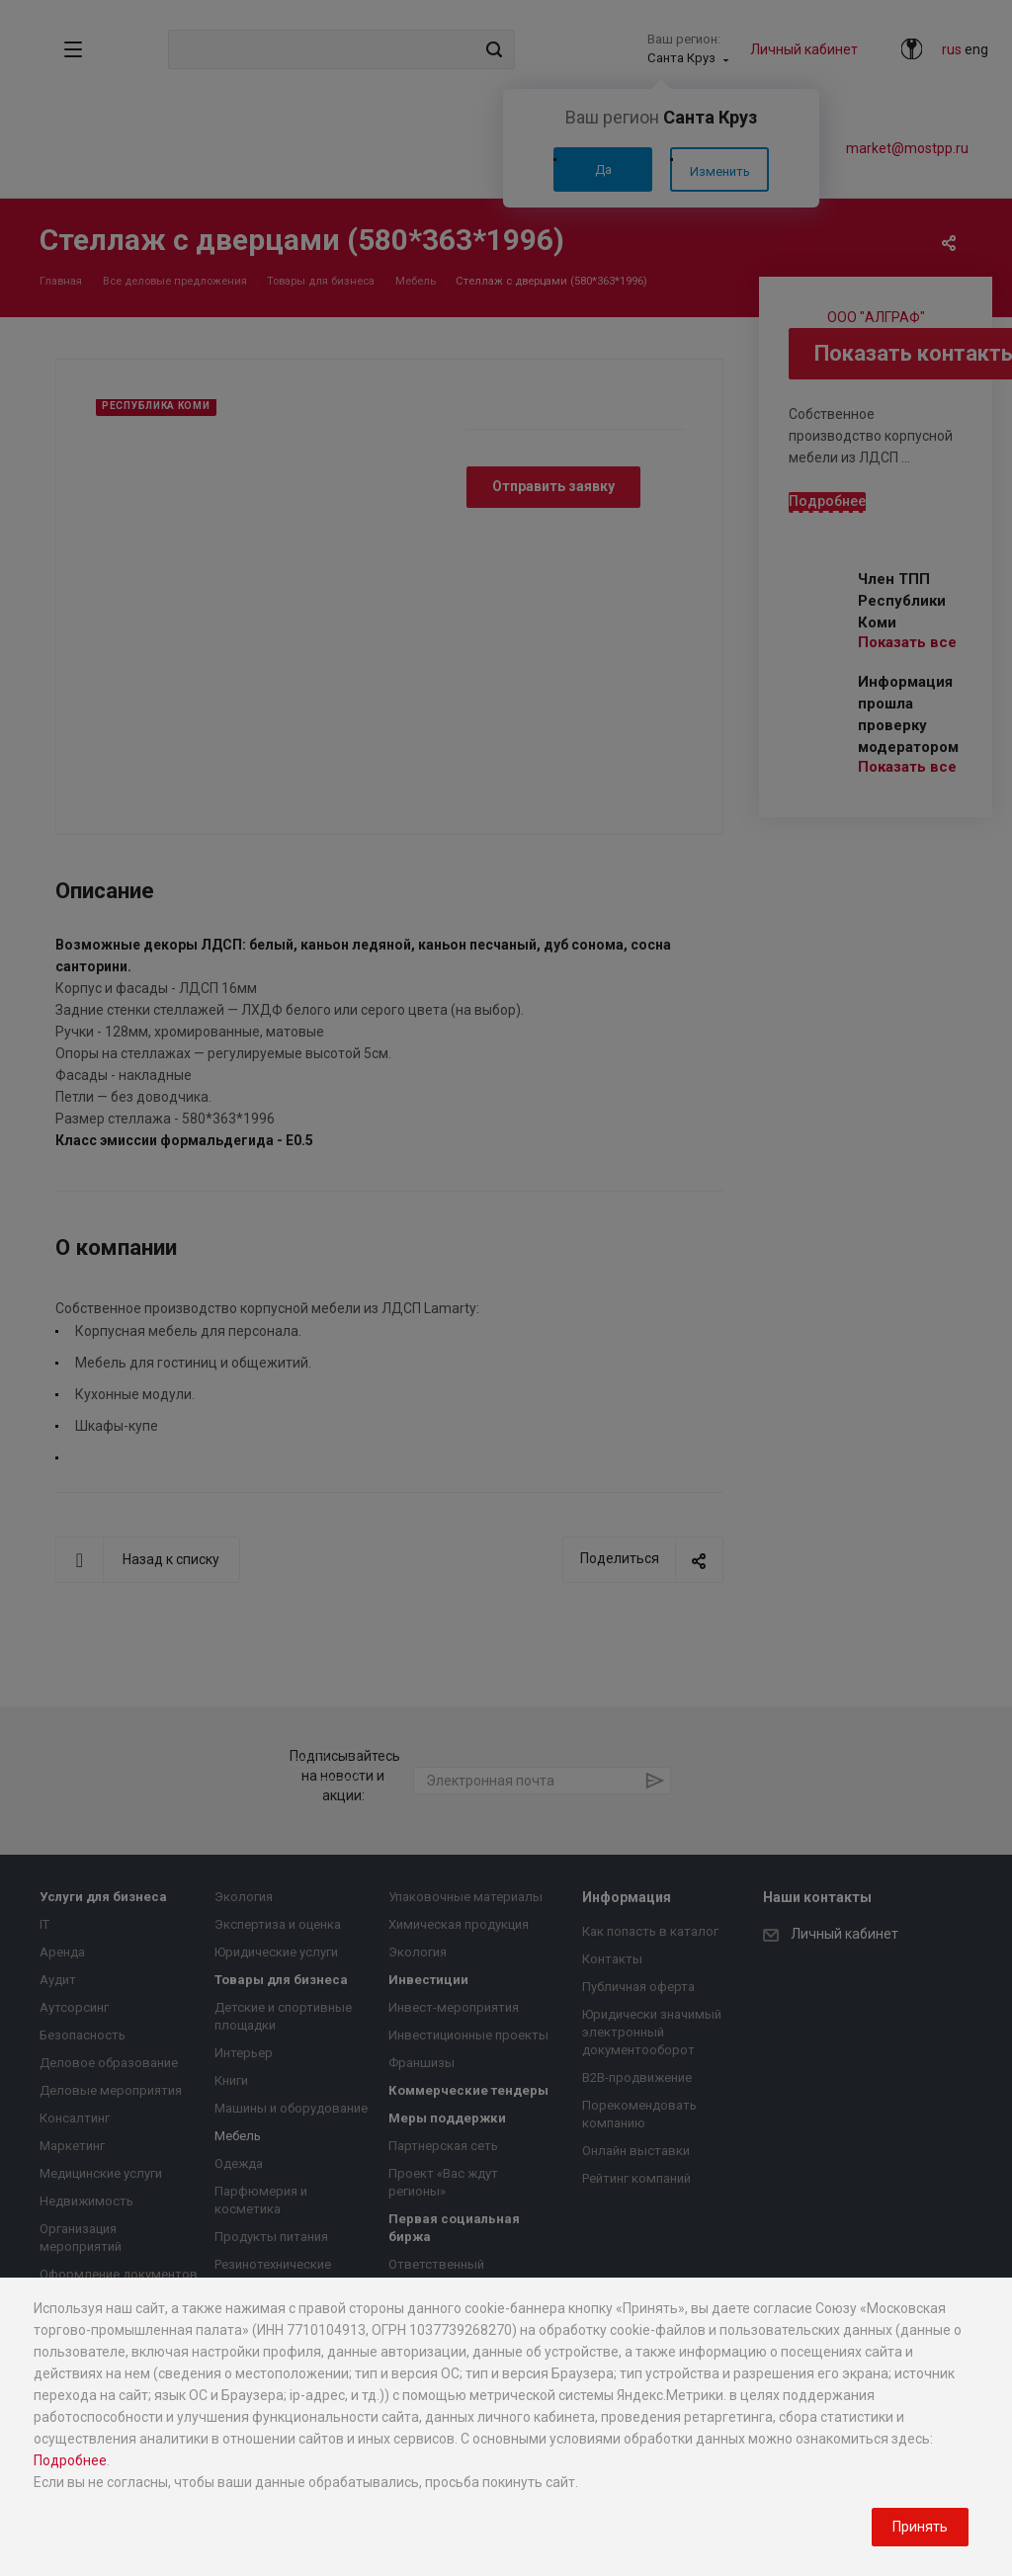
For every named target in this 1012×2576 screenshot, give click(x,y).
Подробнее (70, 2460)
